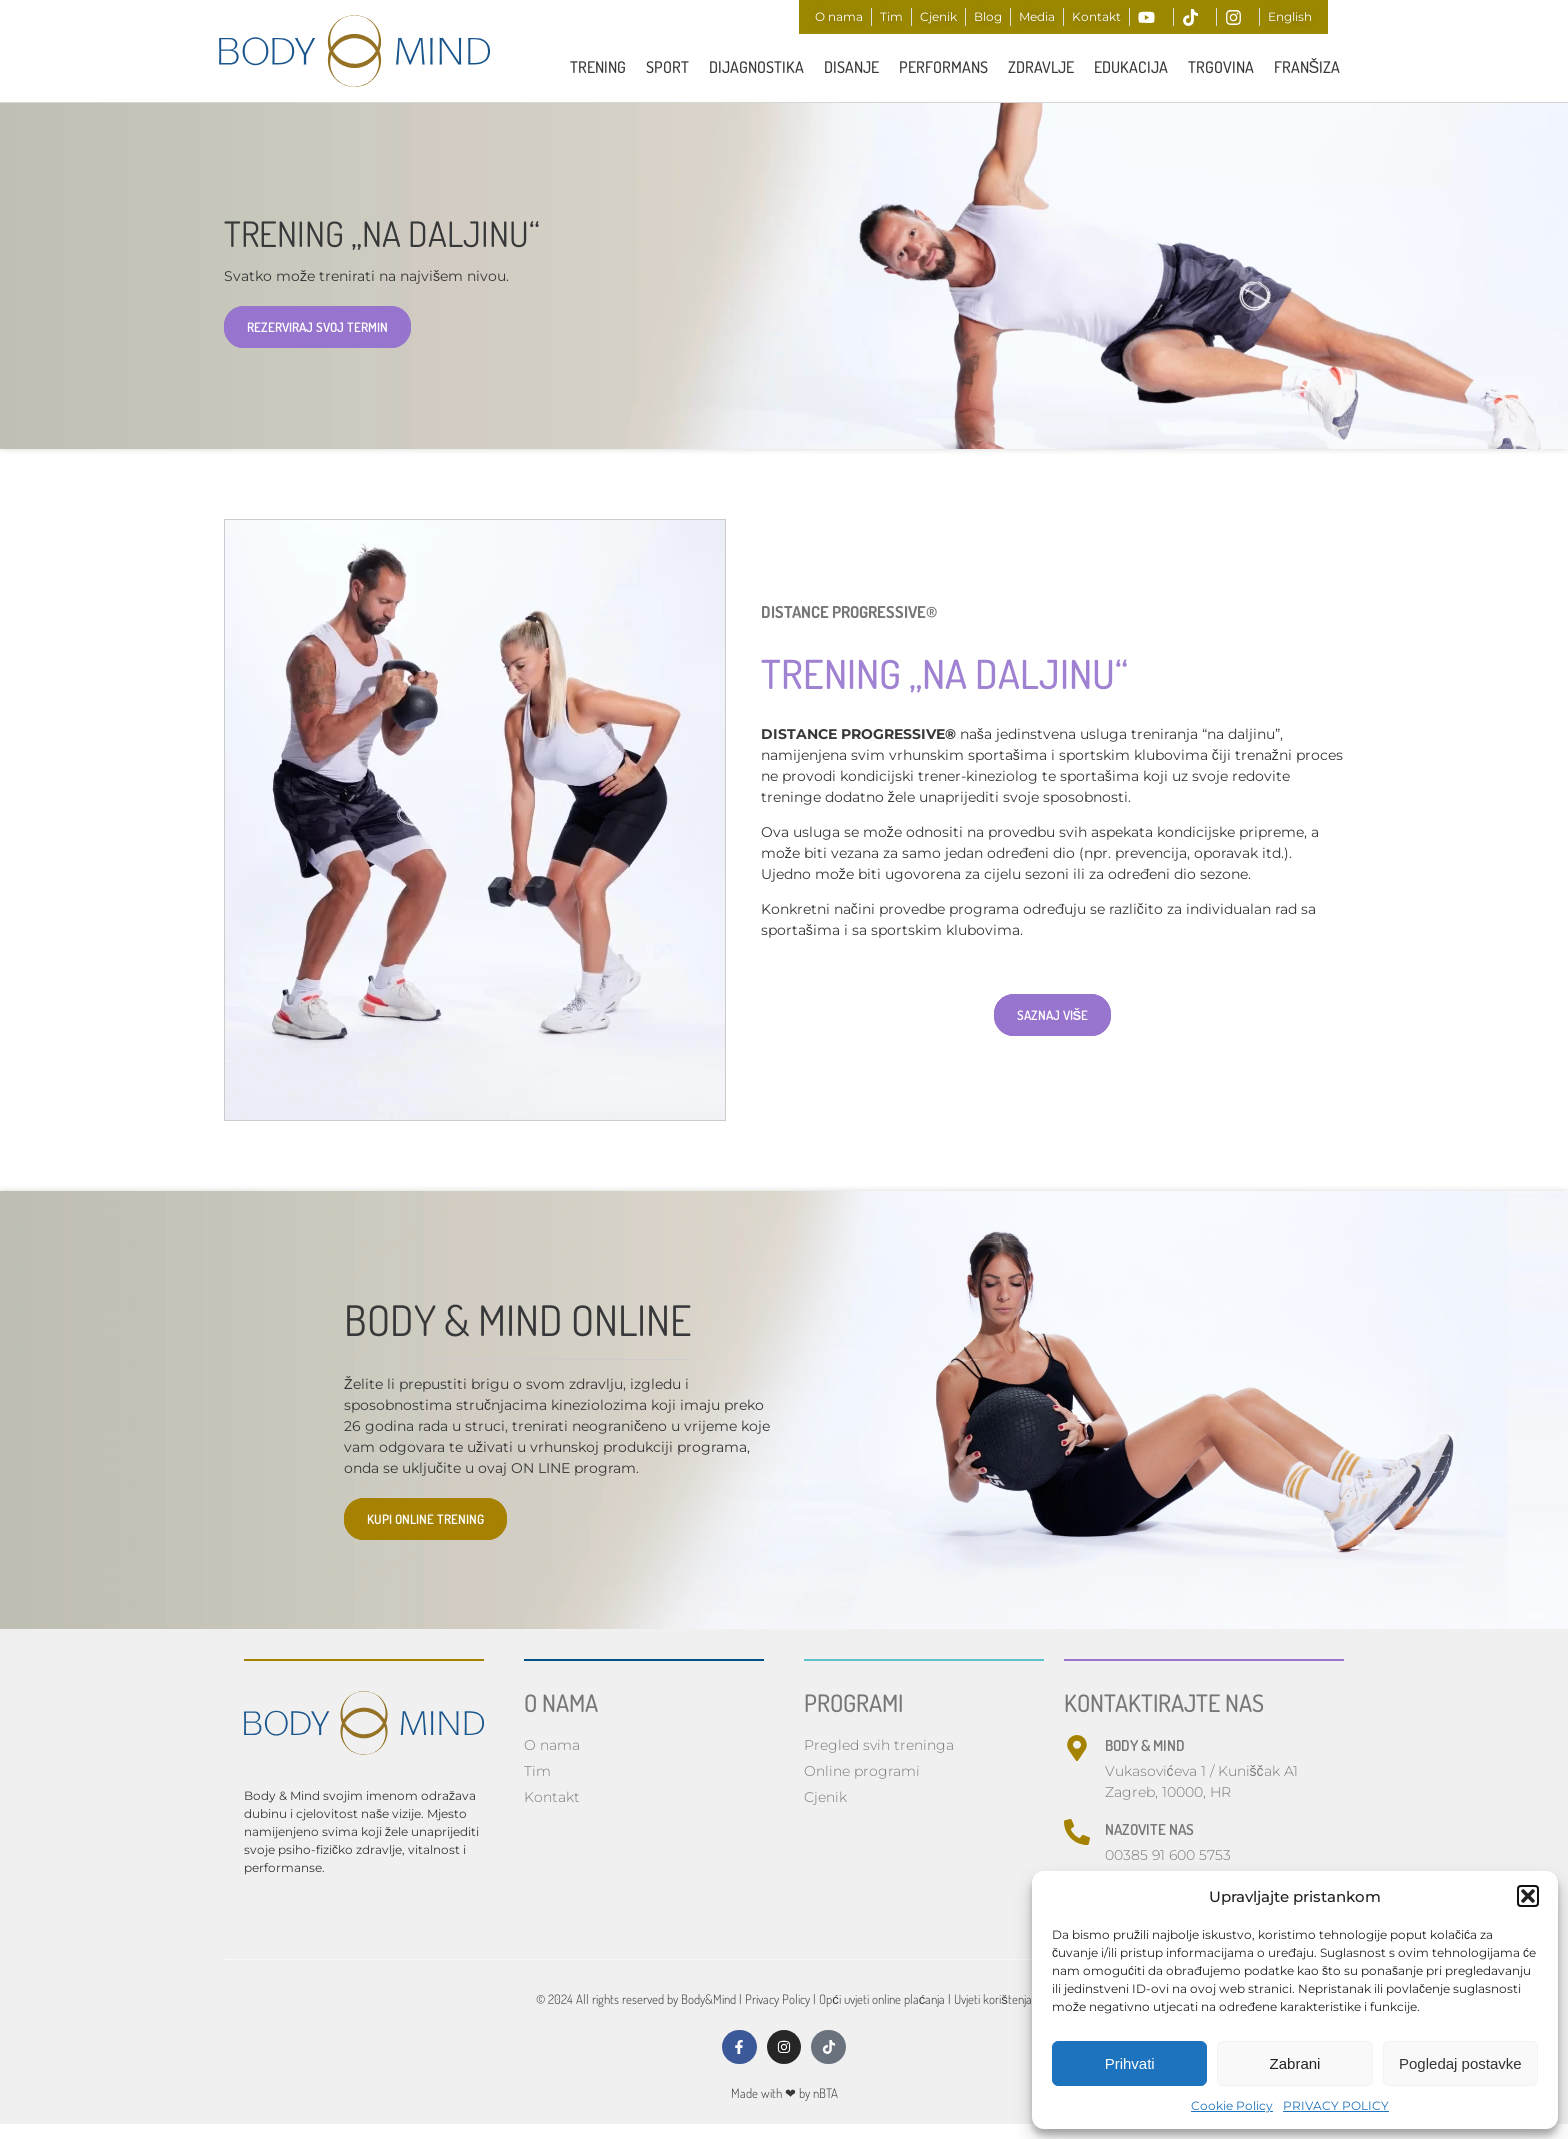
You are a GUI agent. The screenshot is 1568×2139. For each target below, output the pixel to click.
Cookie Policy (1232, 2105)
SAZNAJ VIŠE (1053, 1018)
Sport (667, 67)
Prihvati (1130, 2063)
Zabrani (1295, 2063)
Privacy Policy (777, 2001)
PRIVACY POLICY (1336, 2105)
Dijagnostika (756, 67)
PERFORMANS (943, 67)
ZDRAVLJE (1041, 67)
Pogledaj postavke (1460, 2063)
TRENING (598, 67)
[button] (1528, 1896)
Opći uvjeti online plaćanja (882, 2001)
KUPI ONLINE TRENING (425, 1521)
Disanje (851, 67)
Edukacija (1131, 67)
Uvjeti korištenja (993, 2001)
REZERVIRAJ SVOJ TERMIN (317, 329)
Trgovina (1221, 67)
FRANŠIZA (1307, 67)
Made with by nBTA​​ (784, 2100)
